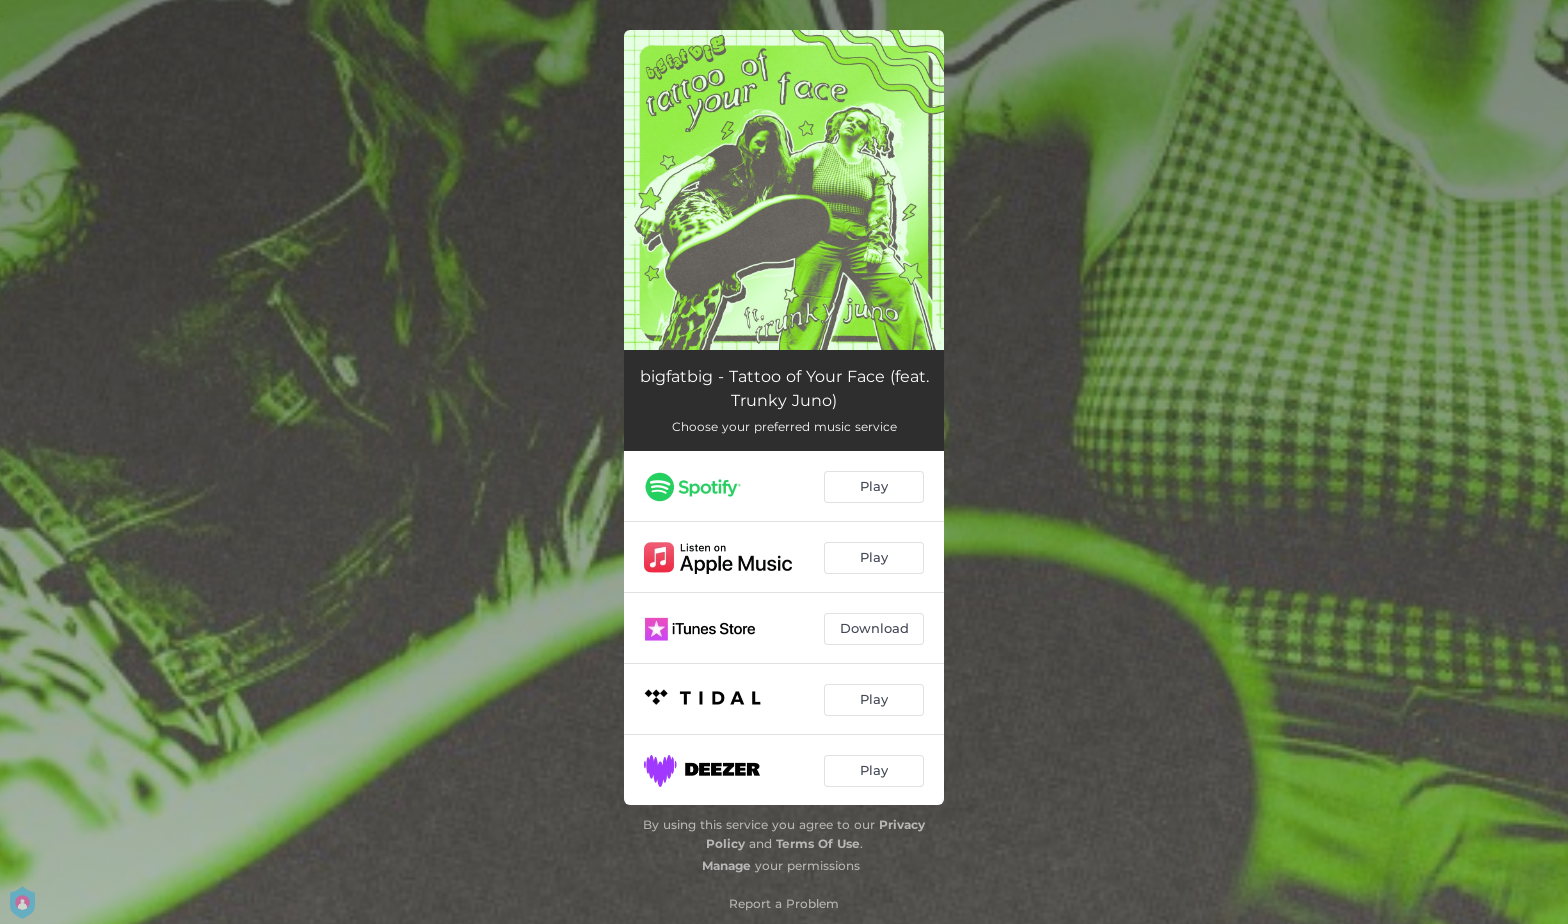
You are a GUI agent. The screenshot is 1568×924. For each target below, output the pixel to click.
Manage (726, 865)
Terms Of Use (818, 843)
